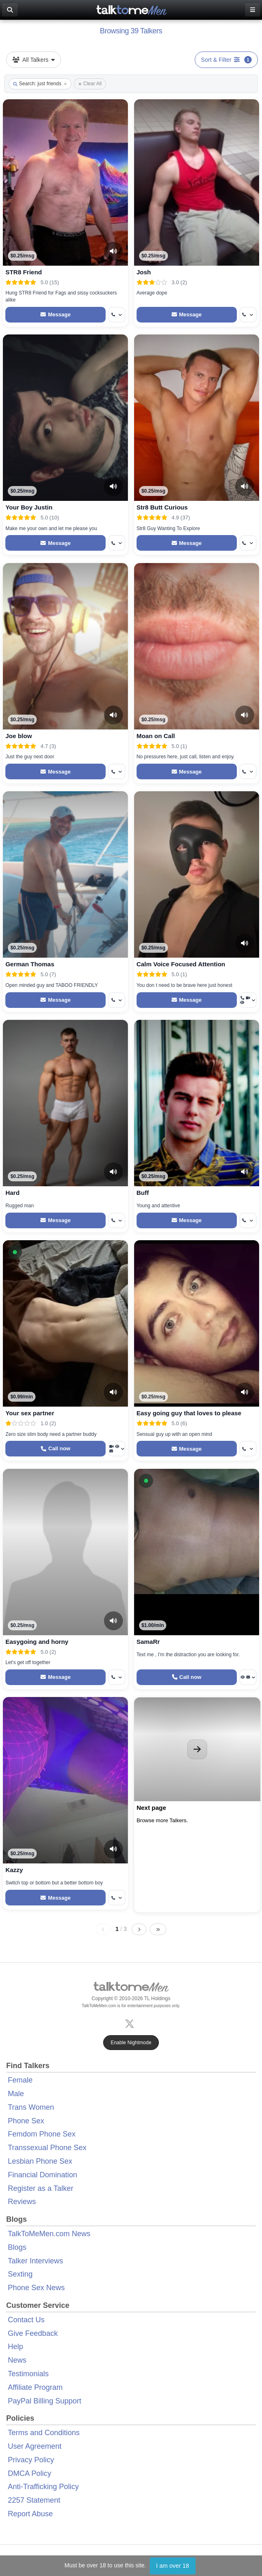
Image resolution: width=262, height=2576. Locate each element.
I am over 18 (172, 2565)
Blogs (17, 2247)
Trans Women (31, 2107)
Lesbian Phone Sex (40, 2161)
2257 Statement (34, 2500)
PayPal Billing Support (44, 2401)
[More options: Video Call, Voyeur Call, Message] (116, 1448)
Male (16, 2094)
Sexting (20, 2274)
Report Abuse (30, 2514)
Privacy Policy (31, 2460)
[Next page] (139, 1929)
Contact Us (26, 2320)
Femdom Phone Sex (42, 2134)
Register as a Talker (40, 2188)
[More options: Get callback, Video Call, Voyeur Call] (248, 1000)
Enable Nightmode (131, 2042)
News (17, 2360)
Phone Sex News (36, 2288)
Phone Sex (26, 2121)
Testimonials (28, 2374)
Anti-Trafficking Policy (43, 2486)
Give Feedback (33, 2333)
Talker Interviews (35, 2261)
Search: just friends (40, 83)
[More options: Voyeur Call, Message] (248, 1677)
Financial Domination (42, 2175)
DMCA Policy (29, 2473)
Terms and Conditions (44, 2433)
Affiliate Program (35, 2387)
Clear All (90, 83)
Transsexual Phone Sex (47, 2148)
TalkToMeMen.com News (49, 2234)
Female (20, 2080)
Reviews (22, 2201)
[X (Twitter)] (131, 2023)
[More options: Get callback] (116, 315)
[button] (15, 1252)
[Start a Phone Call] (55, 1448)
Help (15, 2346)
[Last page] (158, 1929)
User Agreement (34, 2446)
